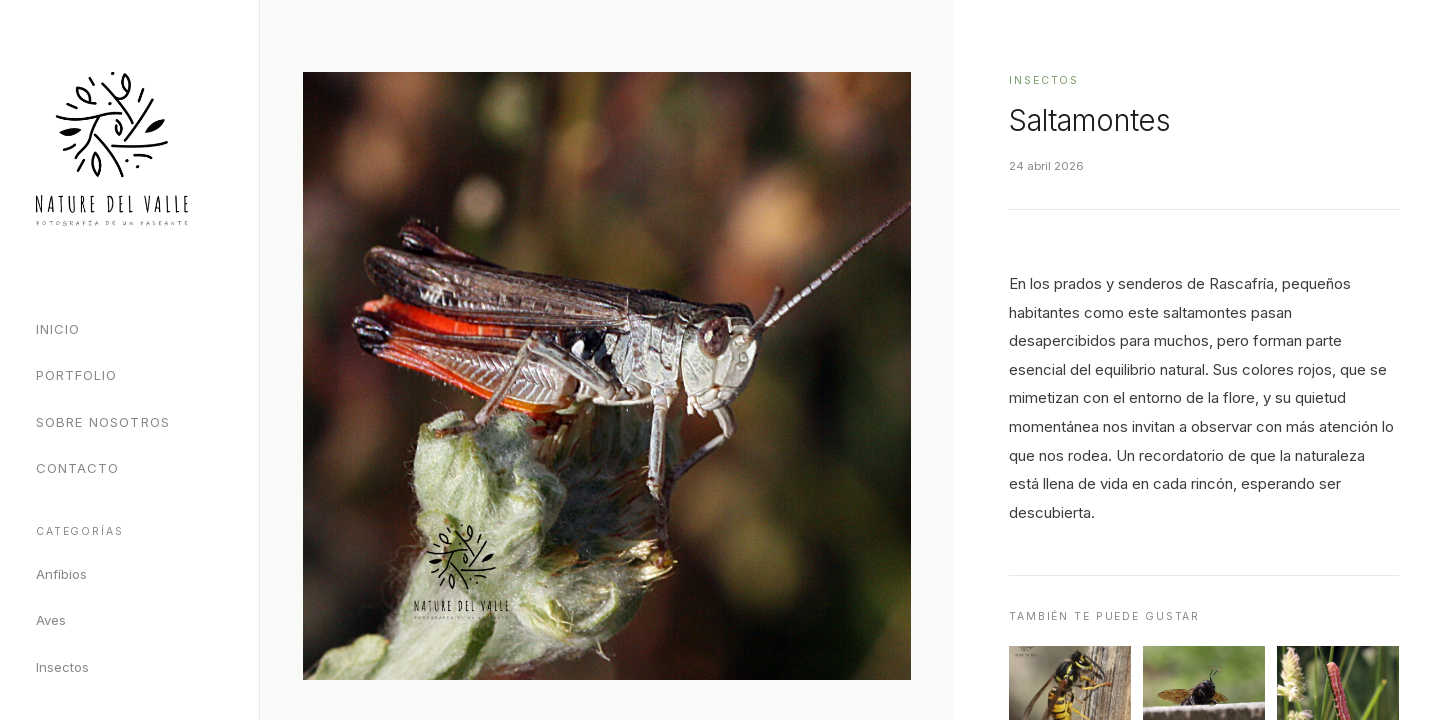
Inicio (58, 329)
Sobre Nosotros (103, 422)
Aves (51, 620)
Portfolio (76, 375)
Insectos (62, 667)
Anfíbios (61, 574)
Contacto (77, 468)
